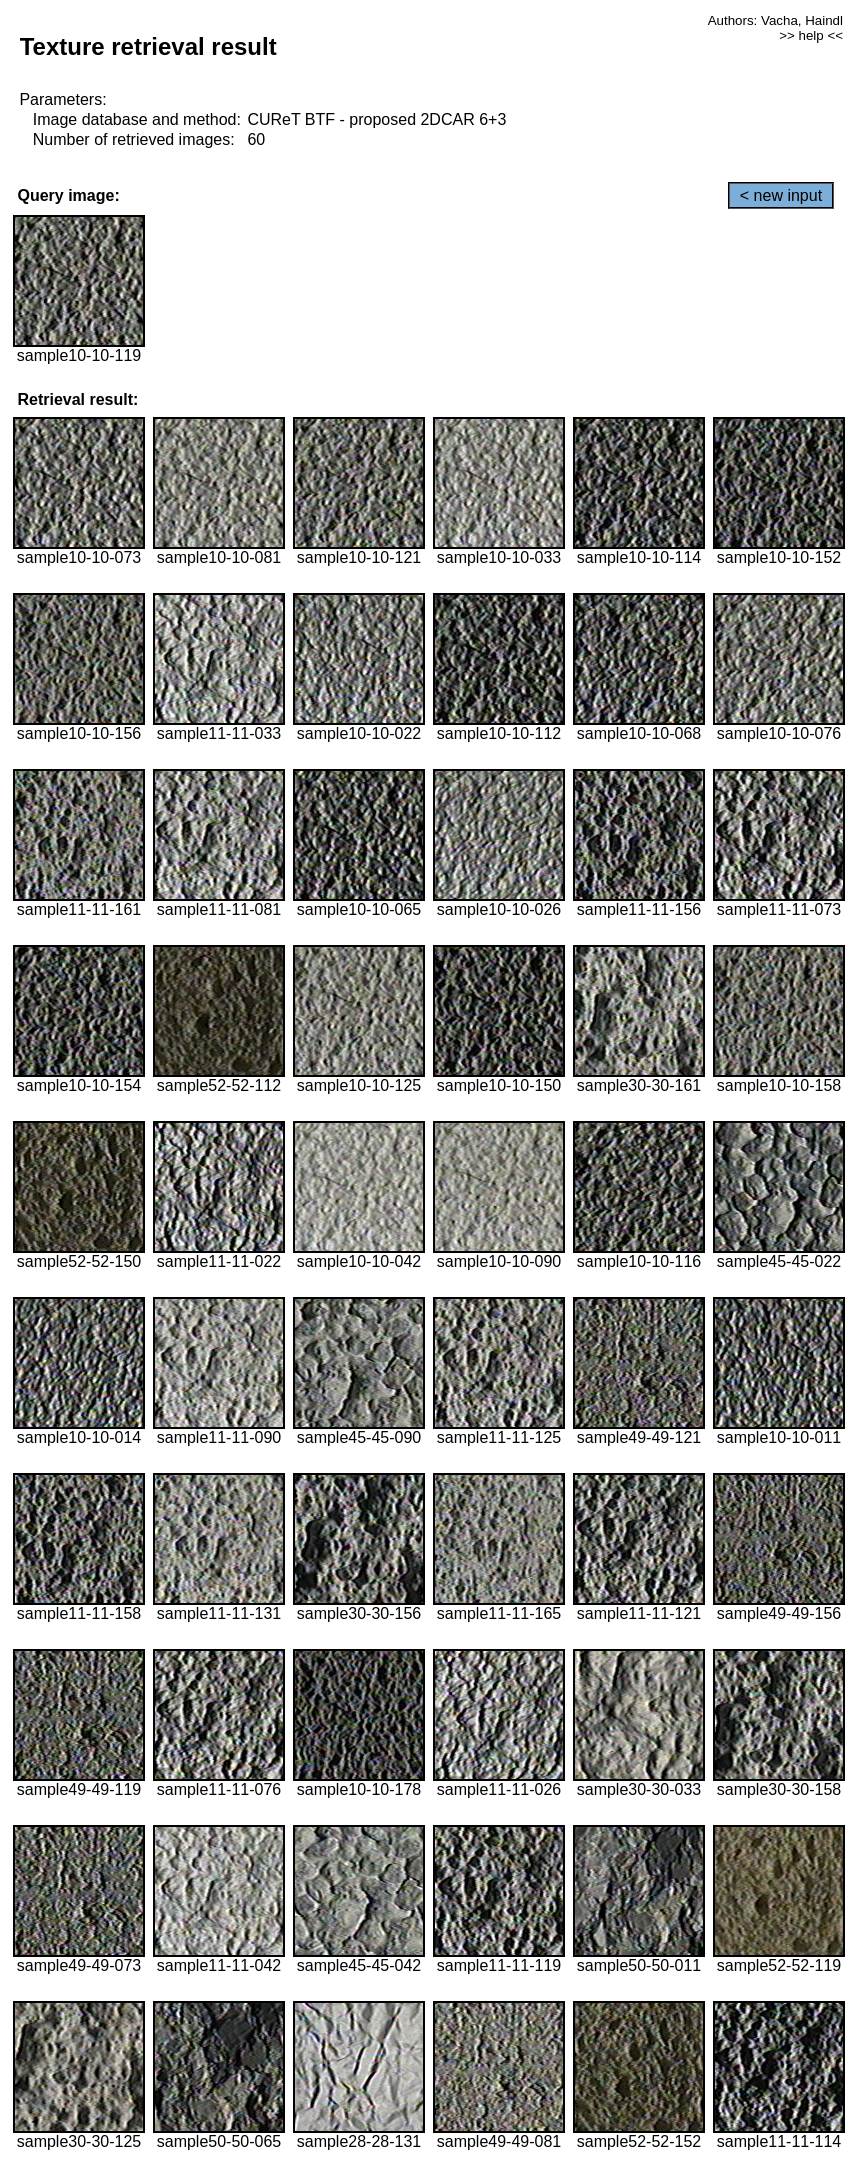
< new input (781, 195)
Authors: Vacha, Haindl (775, 20)
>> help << (811, 35)
